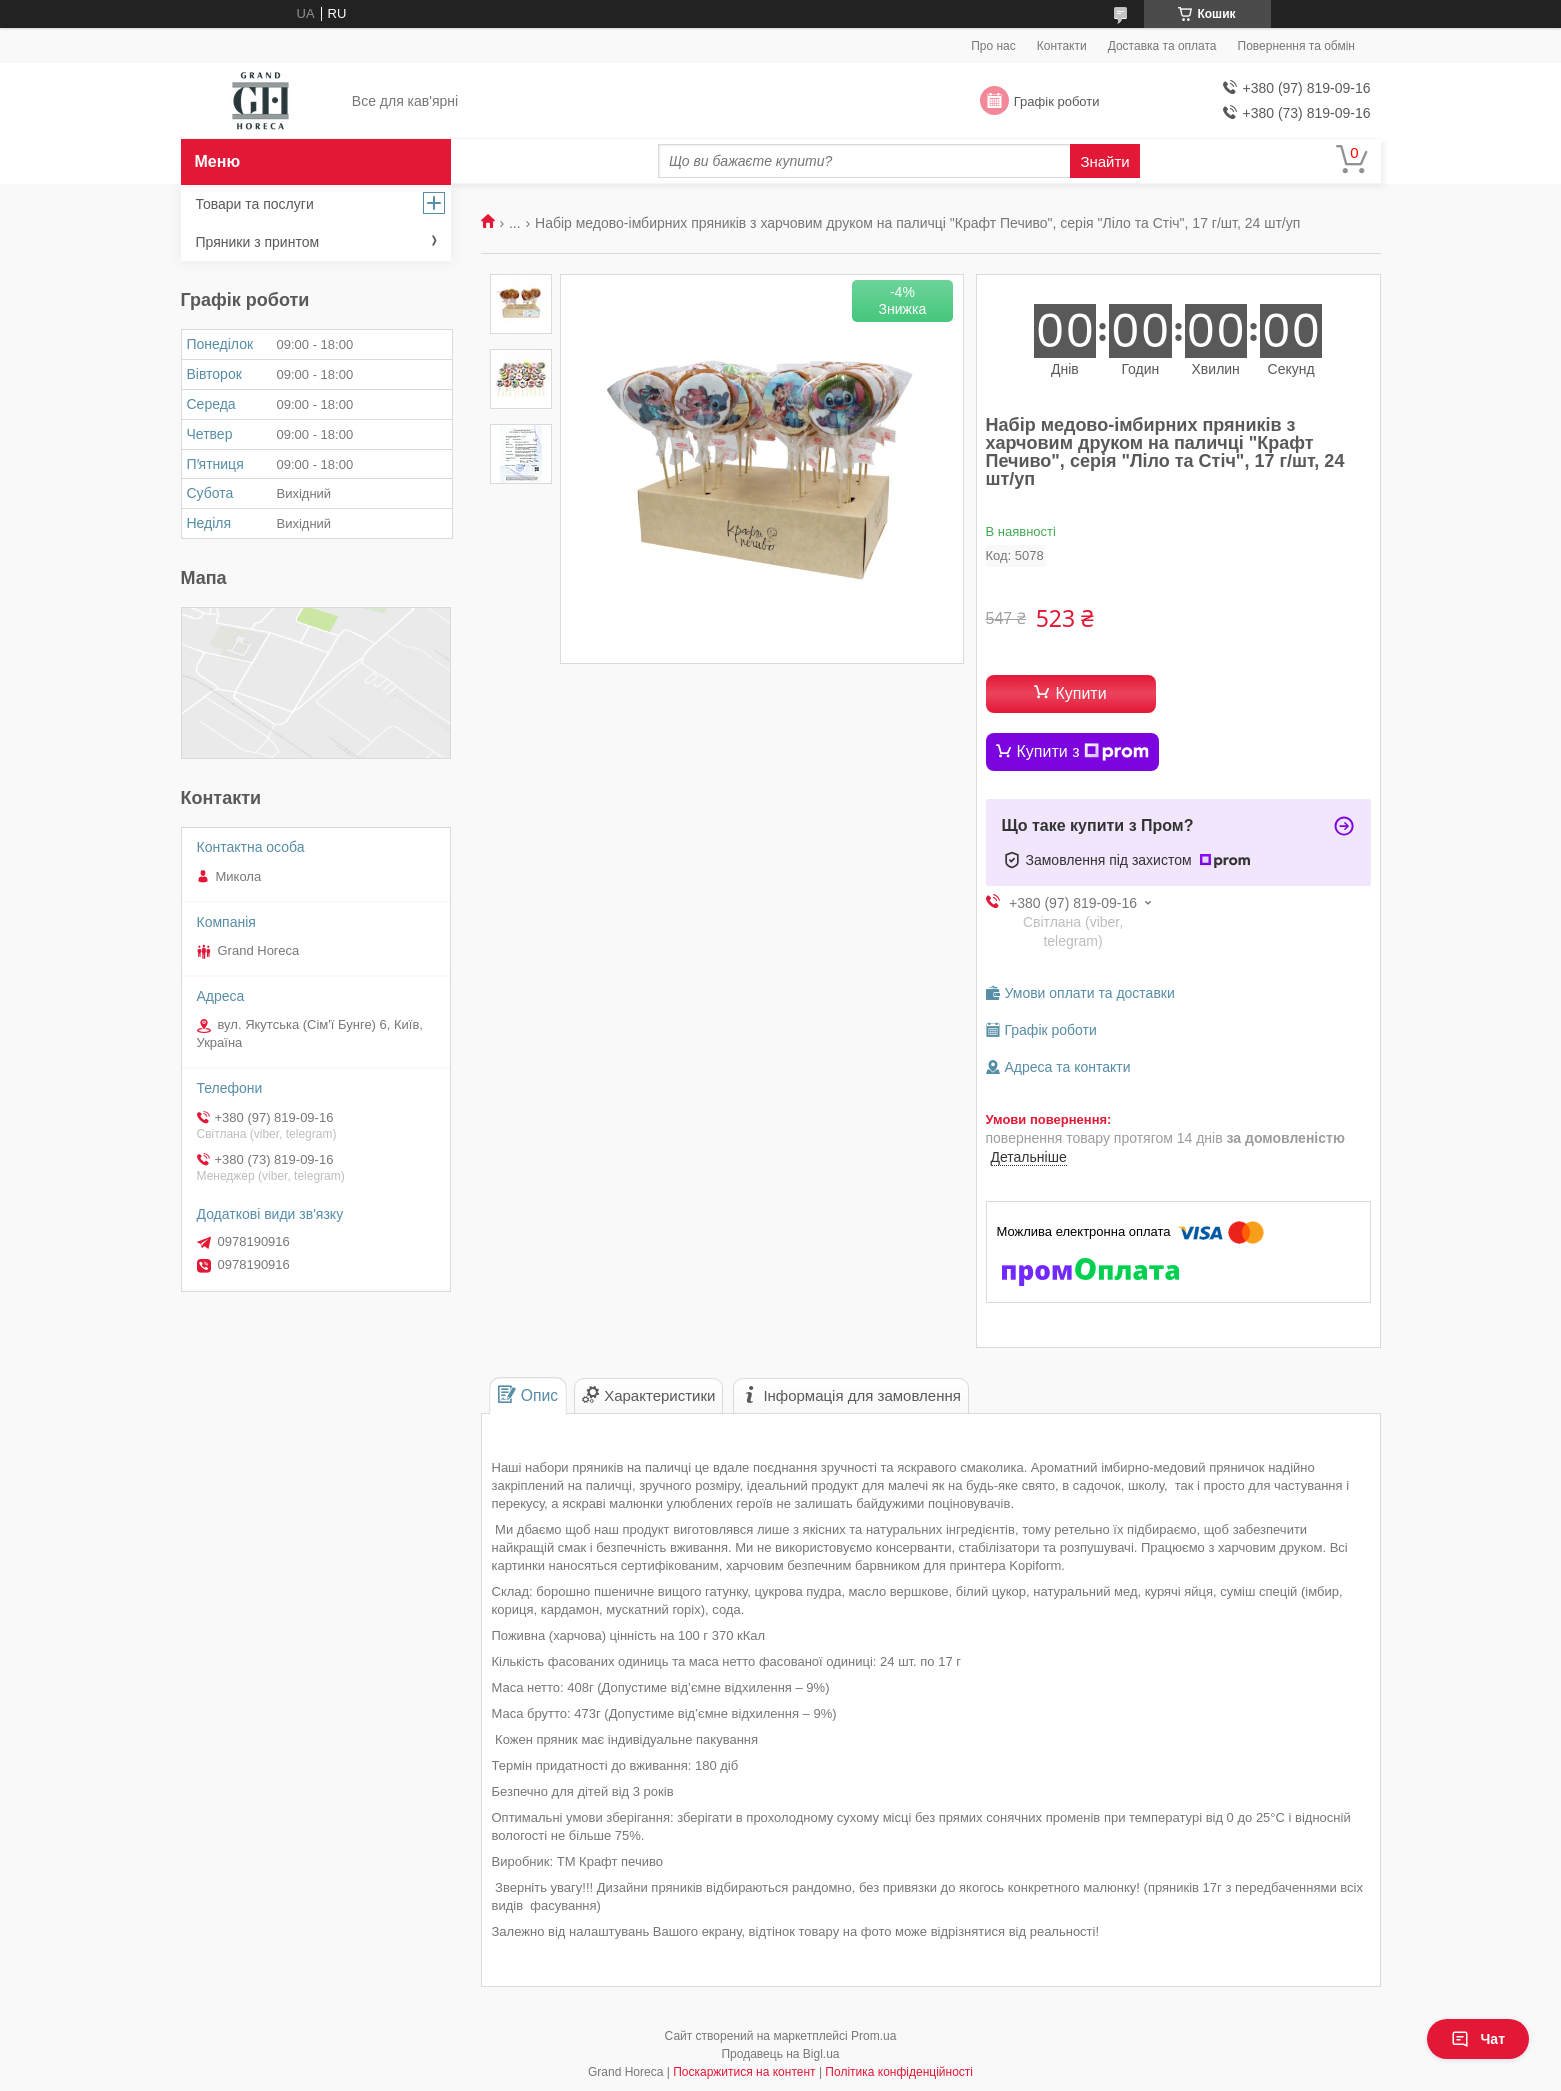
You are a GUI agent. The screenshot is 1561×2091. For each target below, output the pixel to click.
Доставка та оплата (1162, 46)
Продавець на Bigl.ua (780, 2054)
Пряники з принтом (258, 242)
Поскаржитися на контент (744, 2072)
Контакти (1062, 46)
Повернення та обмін (1296, 46)
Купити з (1083, 752)
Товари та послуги (255, 204)
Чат (1478, 2039)
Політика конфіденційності (899, 2072)
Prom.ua (873, 2036)
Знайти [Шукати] (1104, 161)
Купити (1080, 693)
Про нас (993, 46)
